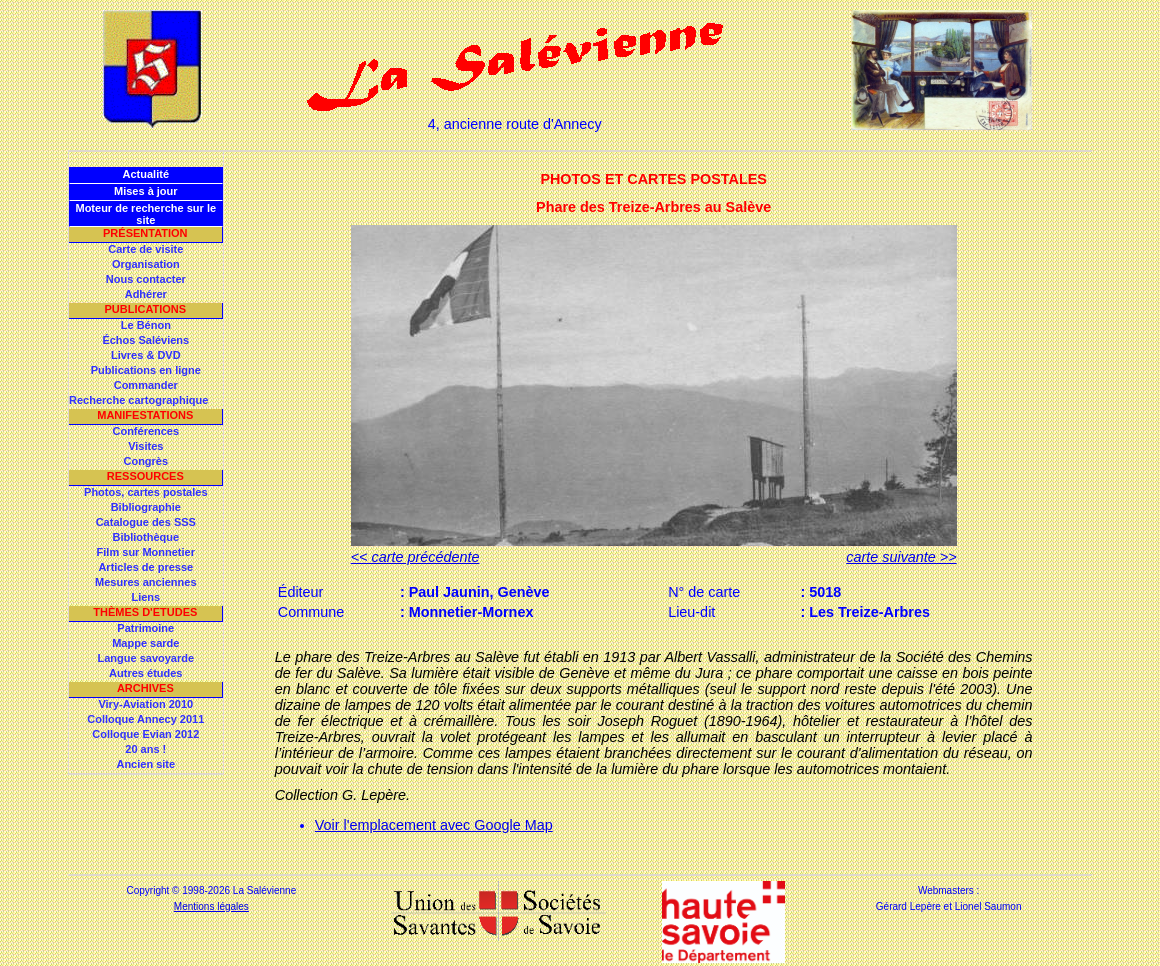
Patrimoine (145, 628)
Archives (145, 688)
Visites (145, 446)
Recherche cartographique (138, 400)
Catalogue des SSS (146, 522)
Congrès (145, 461)
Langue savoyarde (146, 658)
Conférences (145, 431)
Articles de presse (145, 567)
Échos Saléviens (145, 340)
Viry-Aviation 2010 (145, 704)
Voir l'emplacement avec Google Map (434, 825)
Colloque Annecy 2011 (145, 719)
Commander (146, 385)
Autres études (145, 673)
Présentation (145, 233)
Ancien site (145, 764)
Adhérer (146, 294)
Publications (145, 309)
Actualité (146, 174)
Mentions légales (211, 906)
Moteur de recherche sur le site (145, 214)
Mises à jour (146, 191)
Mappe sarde (145, 643)
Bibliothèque (145, 537)
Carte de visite (145, 249)
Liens (145, 597)
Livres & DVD (146, 355)
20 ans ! (145, 749)
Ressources (145, 476)
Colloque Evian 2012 (145, 734)
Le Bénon (146, 325)
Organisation (146, 264)
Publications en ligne (146, 370)
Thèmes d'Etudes (145, 612)
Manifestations (145, 415)
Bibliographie (146, 507)
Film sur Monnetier (146, 552)
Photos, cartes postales (146, 492)
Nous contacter (146, 279)
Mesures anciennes (146, 582)
